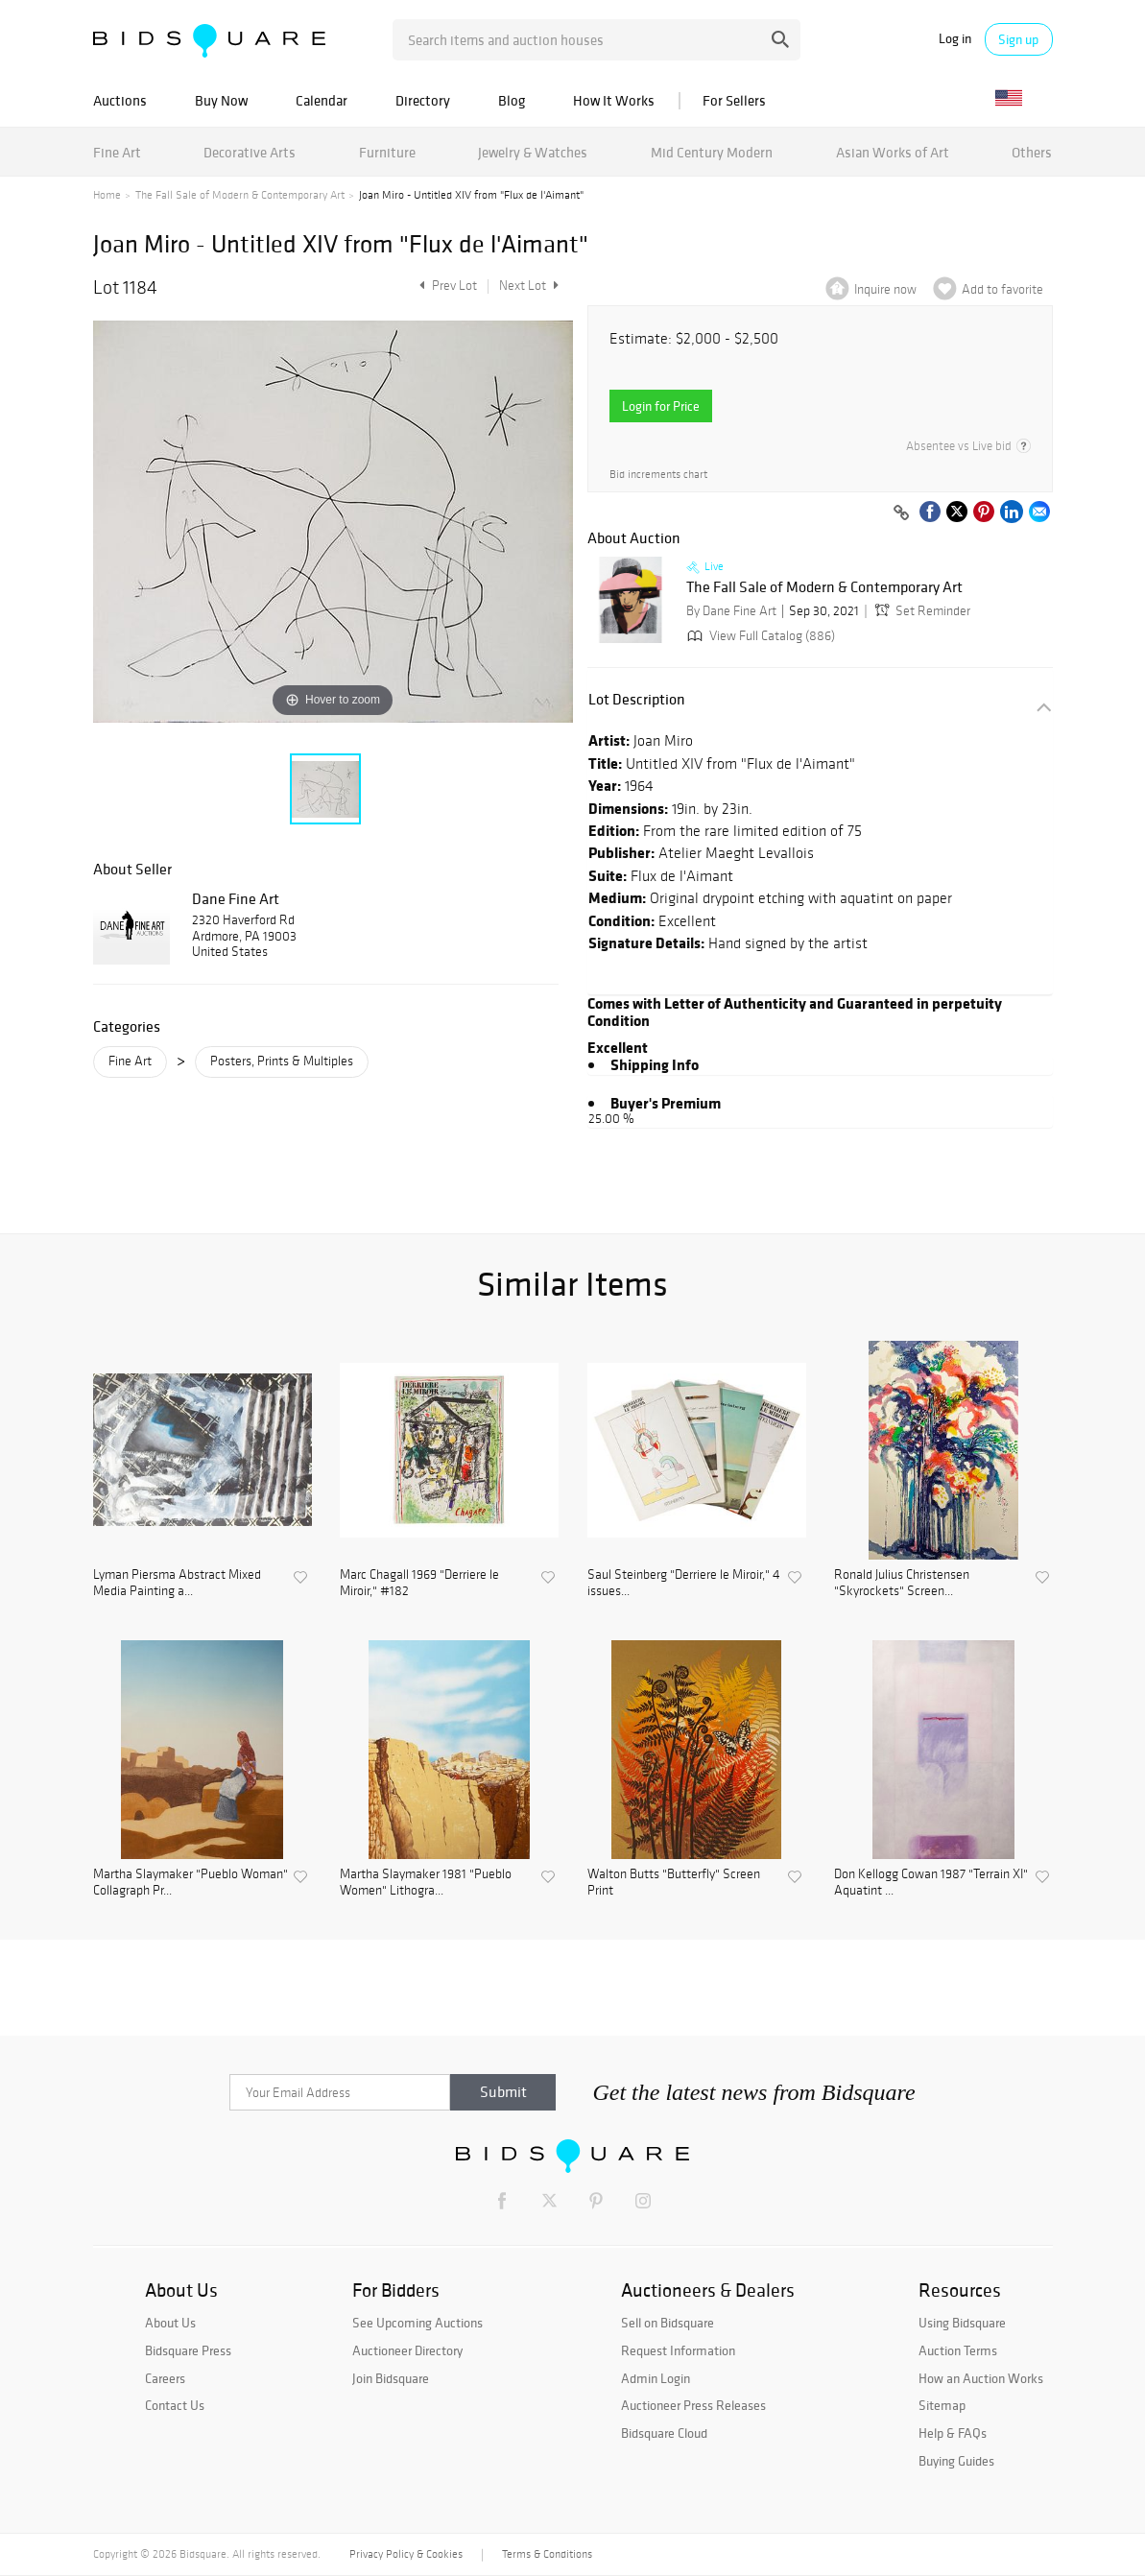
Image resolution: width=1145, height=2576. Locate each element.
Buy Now (221, 100)
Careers (165, 2378)
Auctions (120, 100)
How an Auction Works (980, 2378)
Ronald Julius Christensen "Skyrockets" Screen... (901, 1583)
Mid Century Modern (712, 152)
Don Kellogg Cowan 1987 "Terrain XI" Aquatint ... (931, 1882)
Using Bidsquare (962, 2322)
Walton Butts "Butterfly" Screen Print (673, 1882)
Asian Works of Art (892, 152)
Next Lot (529, 285)
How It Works (614, 100)
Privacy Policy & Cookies (406, 2554)
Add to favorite (1002, 289)
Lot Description (636, 699)
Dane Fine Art (235, 898)
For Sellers (734, 100)
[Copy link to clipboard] (902, 513)
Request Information (678, 2350)
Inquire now (885, 289)
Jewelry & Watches (532, 152)
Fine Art (117, 152)
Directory (422, 100)
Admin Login (655, 2378)
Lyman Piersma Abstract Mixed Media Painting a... (177, 1583)
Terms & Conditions (547, 2554)
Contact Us (174, 2405)
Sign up (1018, 39)
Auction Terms (957, 2350)
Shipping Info (654, 1064)
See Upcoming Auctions (417, 2322)
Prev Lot (446, 285)
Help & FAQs (952, 2433)
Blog (511, 100)
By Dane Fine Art (731, 611)
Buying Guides (956, 2460)
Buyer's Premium (665, 1102)
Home (107, 195)
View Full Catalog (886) (759, 636)
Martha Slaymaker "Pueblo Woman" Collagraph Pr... (190, 1882)
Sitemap (942, 2405)
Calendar (321, 100)
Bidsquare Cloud (664, 2433)
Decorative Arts (249, 152)
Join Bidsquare (390, 2378)
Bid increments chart (658, 474)
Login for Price (661, 406)
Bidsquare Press (188, 2350)
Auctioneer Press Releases (693, 2405)
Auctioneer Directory (407, 2350)
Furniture (387, 152)
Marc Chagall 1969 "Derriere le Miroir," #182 (419, 1583)
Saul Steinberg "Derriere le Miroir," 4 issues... (683, 1583)
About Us (170, 2322)
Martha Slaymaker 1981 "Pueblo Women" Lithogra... (426, 1882)
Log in (955, 39)
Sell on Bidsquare (667, 2322)
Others (1032, 152)
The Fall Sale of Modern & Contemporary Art (240, 195)
